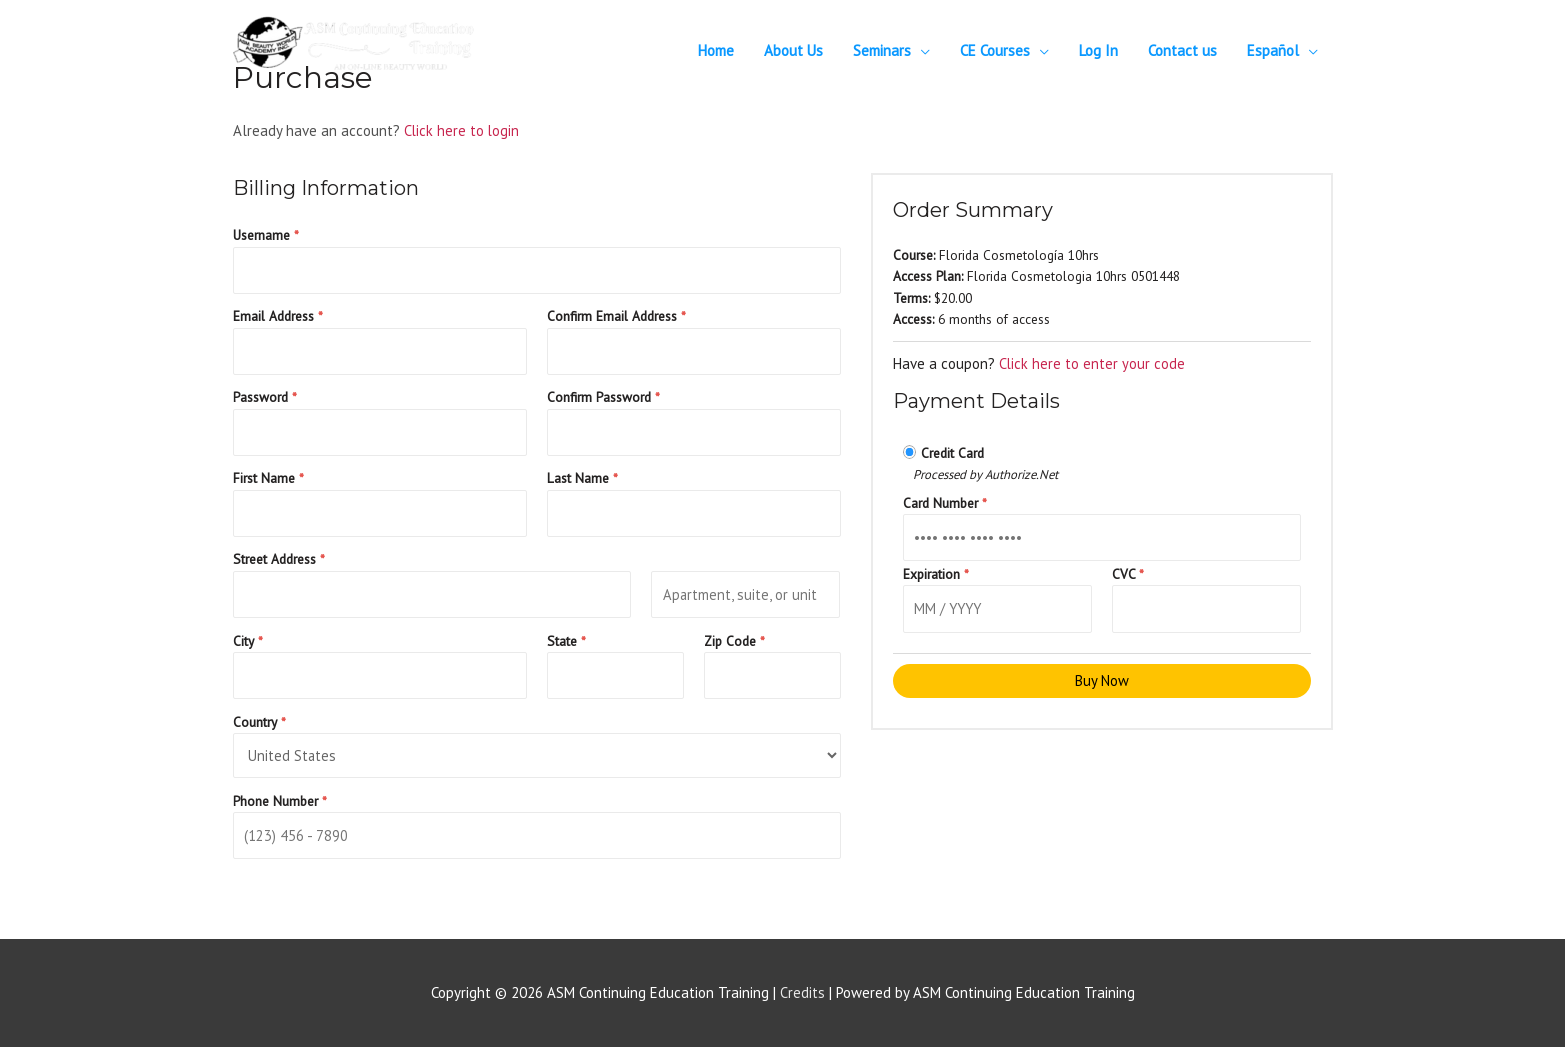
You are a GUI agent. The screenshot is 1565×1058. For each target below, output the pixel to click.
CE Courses (995, 50)
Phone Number (280, 810)
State (566, 648)
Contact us (1182, 50)
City (248, 648)
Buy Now (1102, 683)
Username (266, 235)
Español (1273, 50)
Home (716, 50)
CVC (1128, 575)
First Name (268, 483)
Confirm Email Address (616, 318)
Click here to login (462, 130)
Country (259, 730)
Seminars (882, 50)
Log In (1098, 50)
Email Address (278, 318)
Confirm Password (603, 400)
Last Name (582, 483)
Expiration (936, 575)
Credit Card (952, 453)
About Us (793, 50)
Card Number (945, 503)
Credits (802, 1003)
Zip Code (734, 648)
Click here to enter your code (1092, 363)
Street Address (279, 565)
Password (265, 400)
